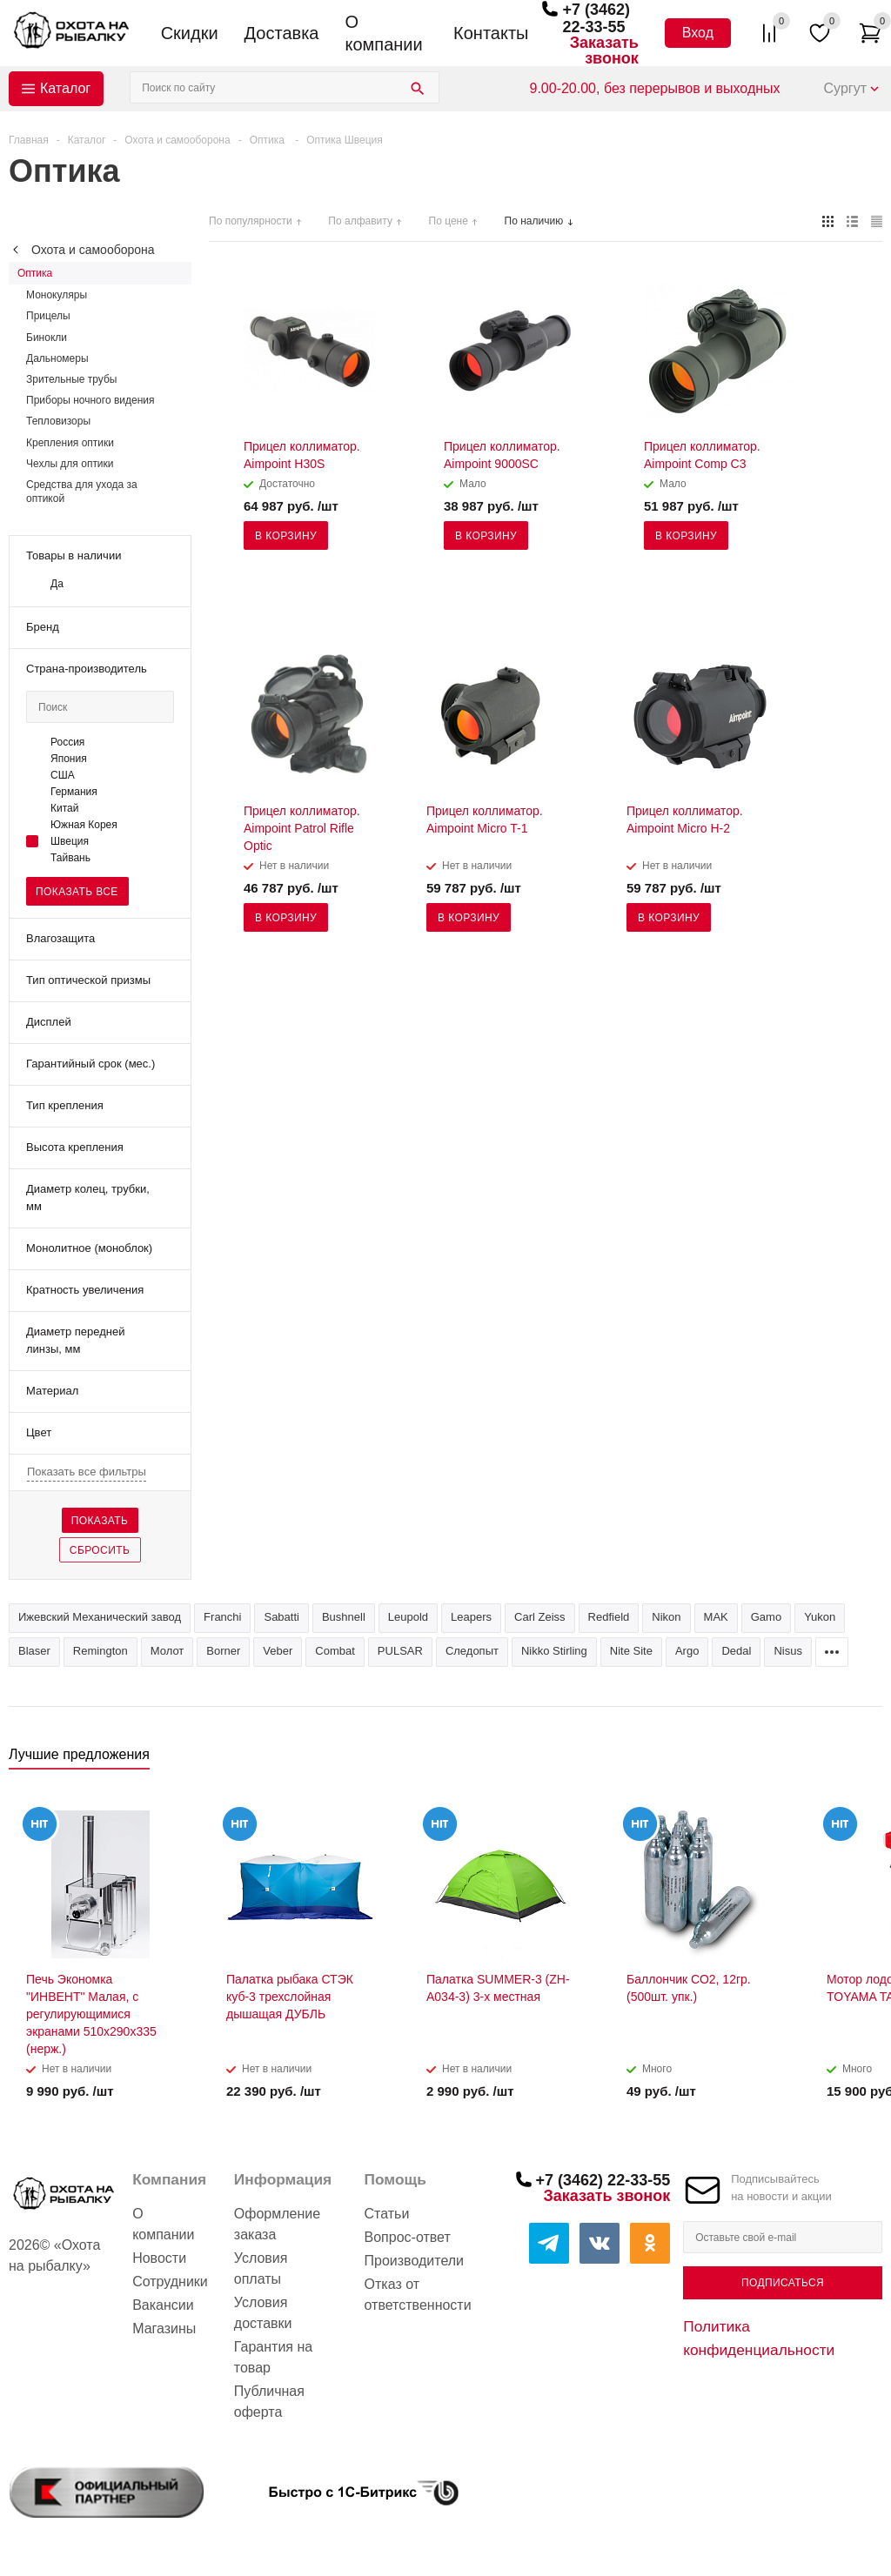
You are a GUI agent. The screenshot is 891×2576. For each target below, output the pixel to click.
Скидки (189, 33)
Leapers (471, 1616)
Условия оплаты (261, 2268)
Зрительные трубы (71, 379)
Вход (697, 32)
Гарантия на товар (273, 2357)
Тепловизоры (58, 421)
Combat (335, 1650)
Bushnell (343, 1616)
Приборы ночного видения (90, 400)
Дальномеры (57, 358)
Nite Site (631, 1650)
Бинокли (46, 337)
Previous (840, 1759)
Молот (167, 1650)
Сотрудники (170, 2281)
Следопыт (472, 1650)
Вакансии (163, 2305)
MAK (716, 1616)
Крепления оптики (70, 443)
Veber (277, 1650)
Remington (100, 1650)
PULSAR (400, 1650)
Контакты (490, 33)
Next (869, 1759)
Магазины (164, 2328)
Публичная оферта (269, 2401)
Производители (415, 2260)
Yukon (819, 1616)
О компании (383, 33)
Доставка (282, 33)
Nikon (666, 1616)
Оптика (34, 273)
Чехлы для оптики (70, 464)
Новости (159, 2258)
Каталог (65, 88)
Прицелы (48, 316)
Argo (687, 1650)
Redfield (609, 1616)
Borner (223, 1650)
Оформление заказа (277, 2224)
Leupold (408, 1616)
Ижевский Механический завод (99, 1616)
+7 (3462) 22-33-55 (596, 18)
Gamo (766, 1616)
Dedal (736, 1650)
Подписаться (782, 2283)
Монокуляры (56, 295)
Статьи (387, 2213)
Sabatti (281, 1616)
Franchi (222, 1616)
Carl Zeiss (540, 1616)
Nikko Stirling (554, 1650)
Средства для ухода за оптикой (81, 491)
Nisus (788, 1650)
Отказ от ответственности (418, 2294)
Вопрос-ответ (408, 2237)
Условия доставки (263, 2313)
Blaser (34, 1650)
